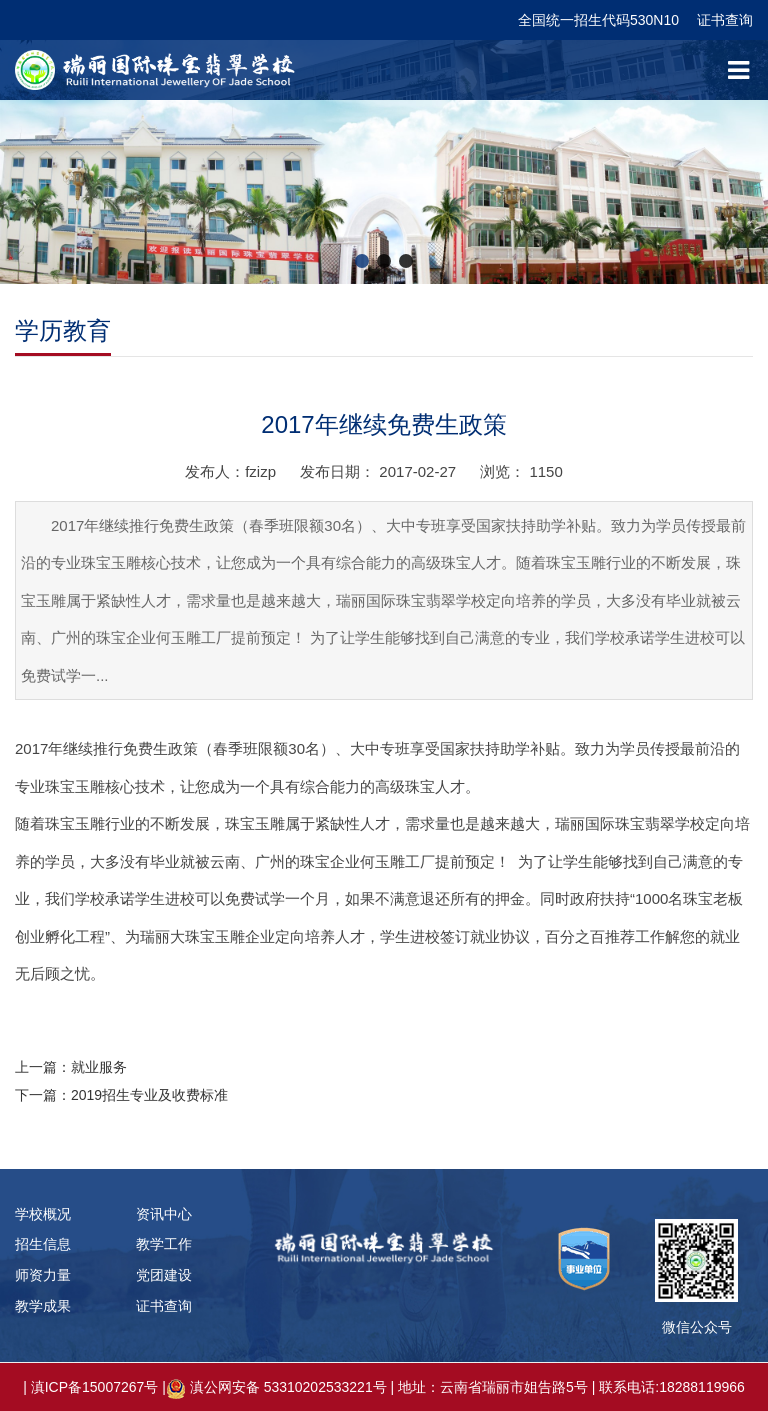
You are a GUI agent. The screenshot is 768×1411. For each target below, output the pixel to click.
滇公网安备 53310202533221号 (288, 1387)
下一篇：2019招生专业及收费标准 (121, 1095)
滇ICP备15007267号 (95, 1387)
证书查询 (725, 20)
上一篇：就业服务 (71, 1067)
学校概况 (43, 1214)
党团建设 (164, 1275)
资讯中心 (164, 1214)
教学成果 (43, 1306)
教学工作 (164, 1244)
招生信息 (43, 1244)
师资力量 (43, 1275)
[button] (362, 261)
